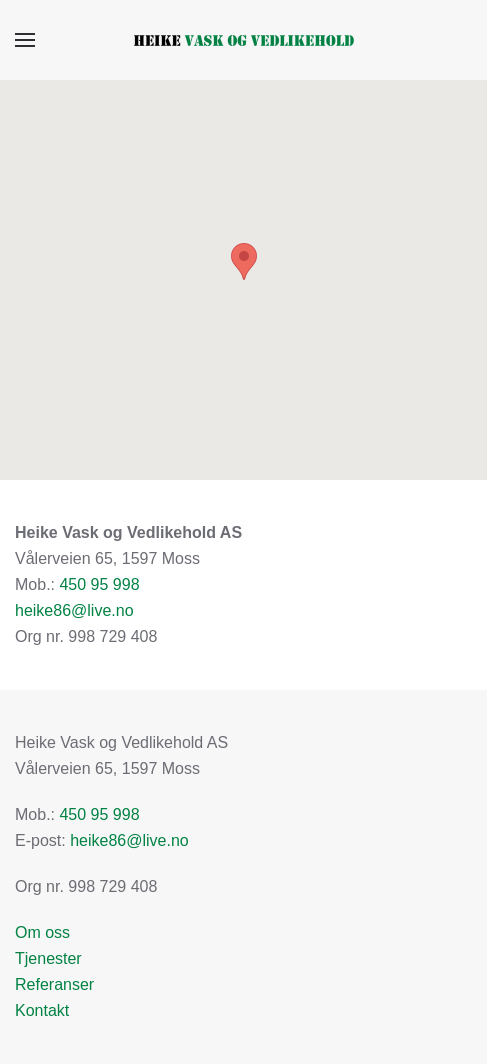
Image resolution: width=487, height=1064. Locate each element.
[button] (25, 40)
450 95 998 (99, 584)
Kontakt (42, 1010)
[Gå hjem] (244, 40)
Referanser (54, 984)
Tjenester (48, 958)
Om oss (42, 932)
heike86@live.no (74, 610)
